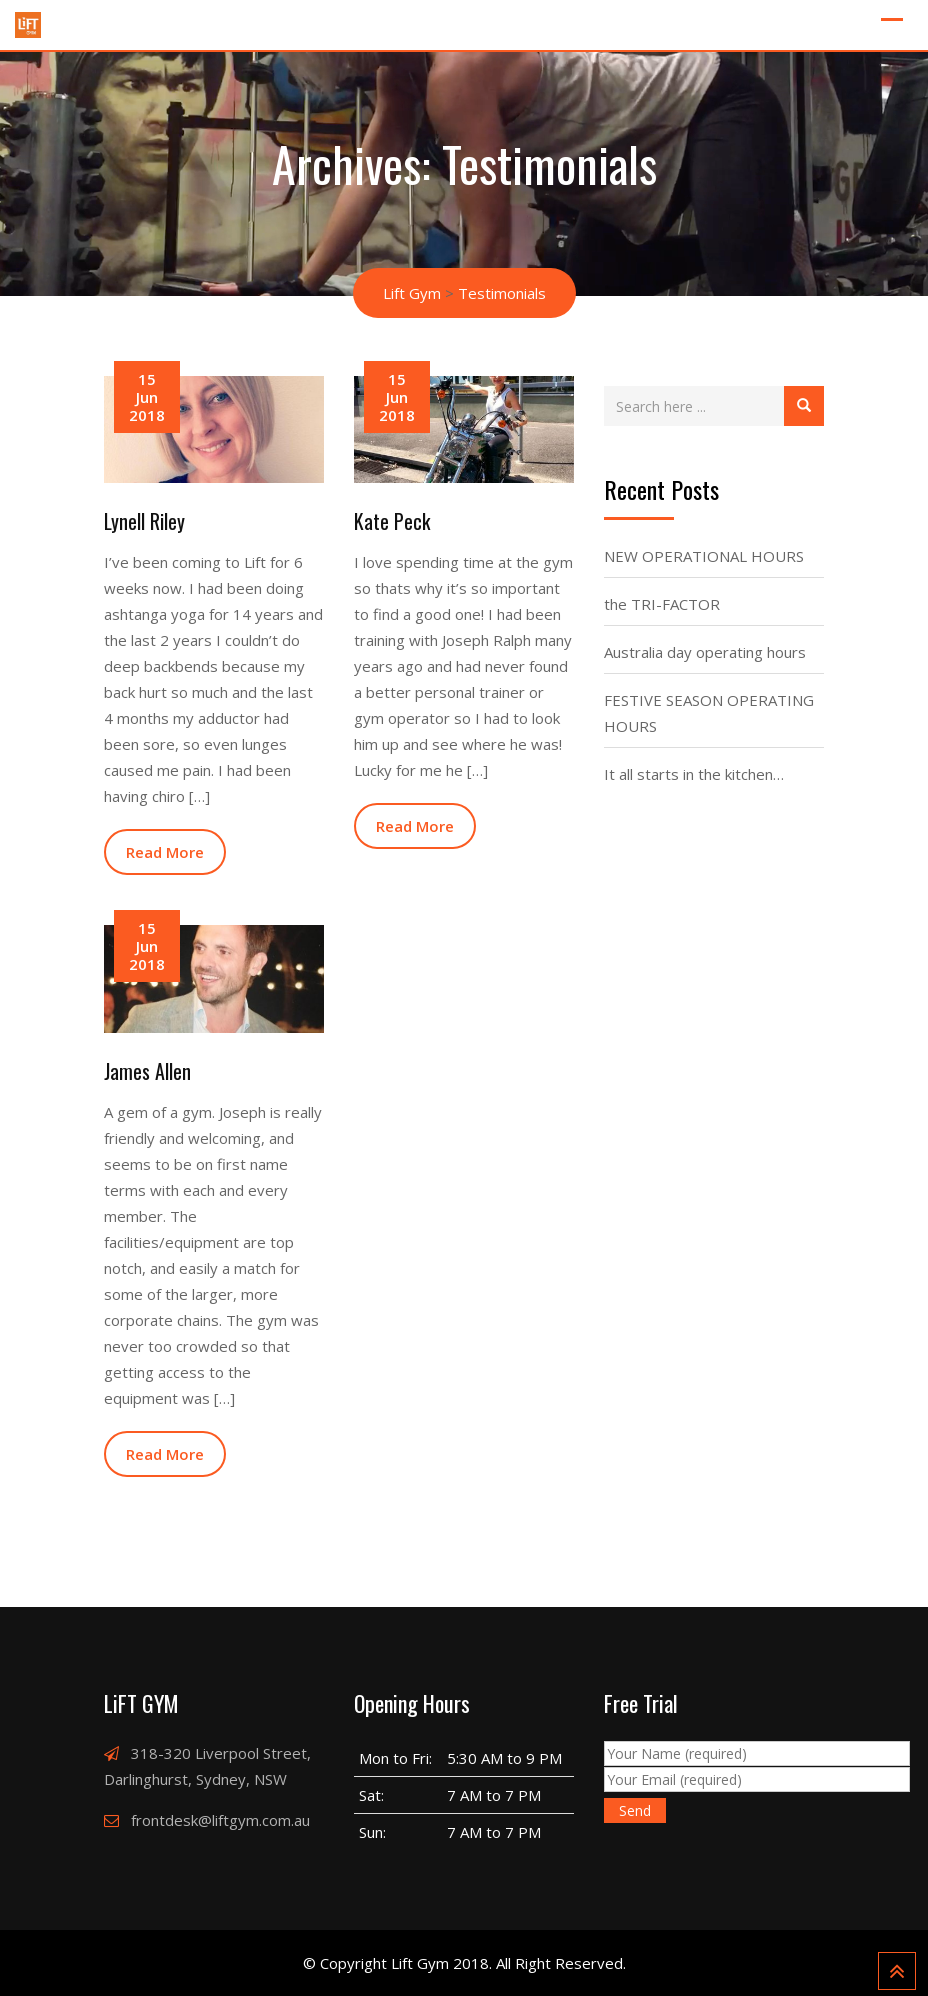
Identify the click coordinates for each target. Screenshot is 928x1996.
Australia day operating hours (705, 652)
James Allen (147, 1071)
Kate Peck (392, 521)
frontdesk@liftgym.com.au (220, 1820)
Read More (165, 852)
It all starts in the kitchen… (694, 774)
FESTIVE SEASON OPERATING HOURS (709, 713)
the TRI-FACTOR (662, 604)
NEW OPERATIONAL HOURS (704, 556)
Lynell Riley (144, 521)
